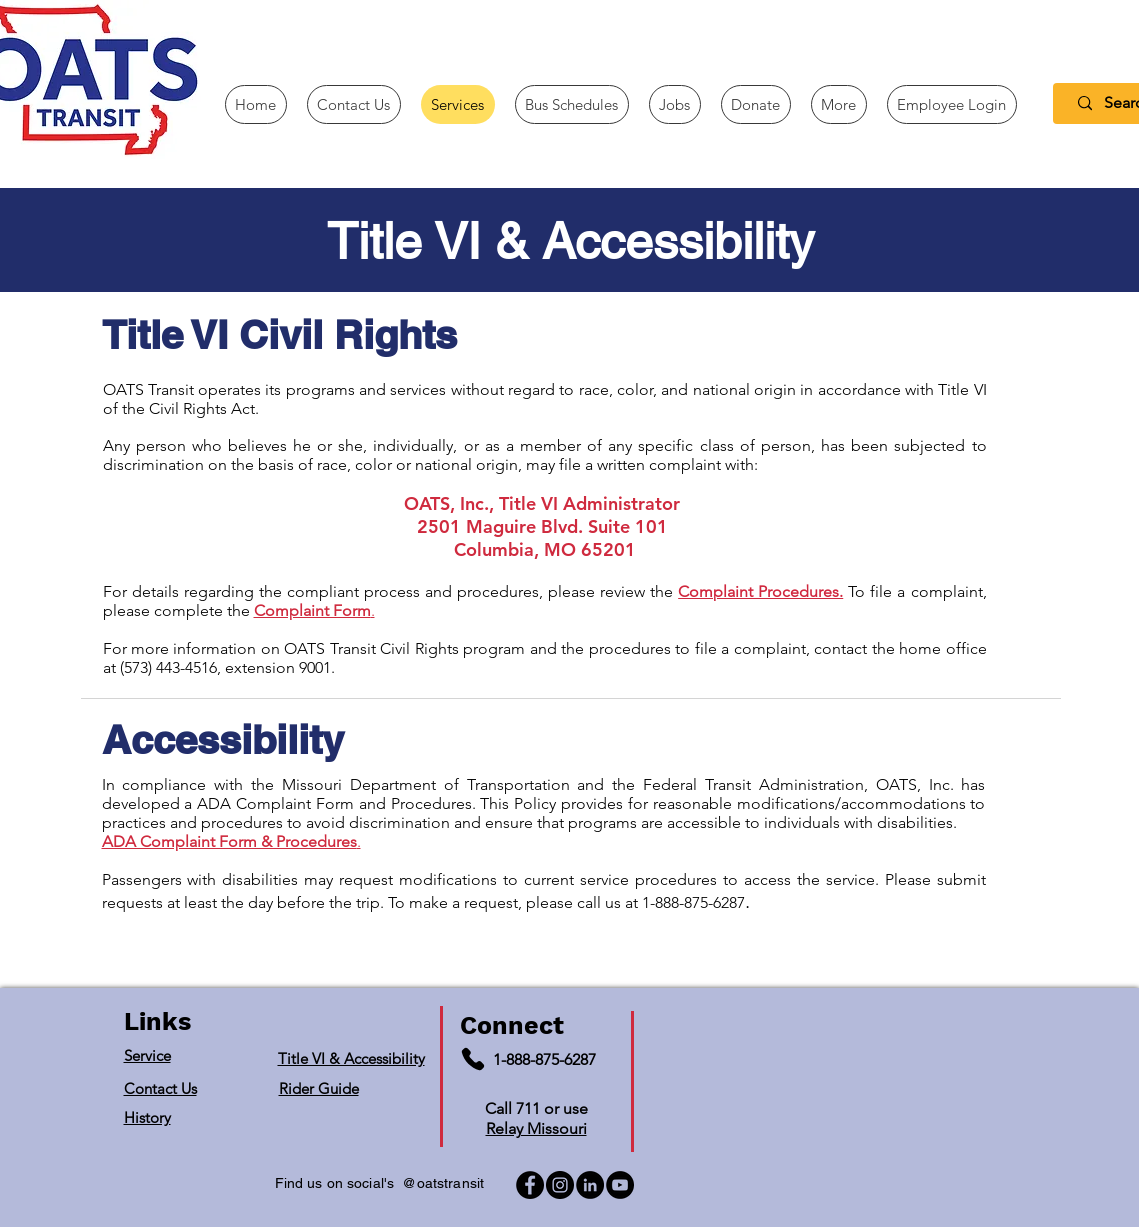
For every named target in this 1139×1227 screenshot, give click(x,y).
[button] (839, 104)
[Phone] (473, 1059)
